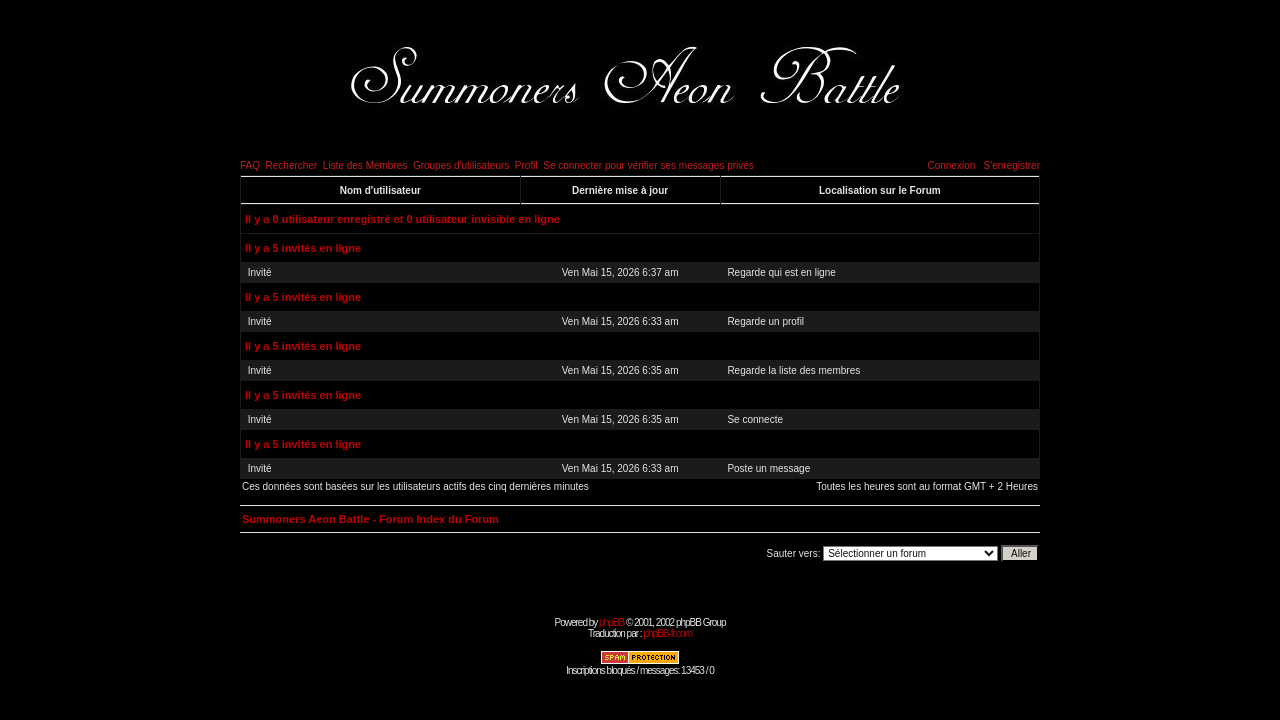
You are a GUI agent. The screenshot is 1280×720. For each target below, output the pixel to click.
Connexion (951, 165)
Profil (526, 165)
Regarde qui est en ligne (781, 272)
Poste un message (768, 468)
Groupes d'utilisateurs (461, 165)
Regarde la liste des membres (793, 370)
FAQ (250, 165)
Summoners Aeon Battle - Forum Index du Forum (370, 519)
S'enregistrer (1012, 165)
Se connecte (755, 419)
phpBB (611, 622)
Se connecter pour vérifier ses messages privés (648, 165)
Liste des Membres (365, 165)
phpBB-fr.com (667, 633)
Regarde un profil (765, 321)
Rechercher (292, 165)
